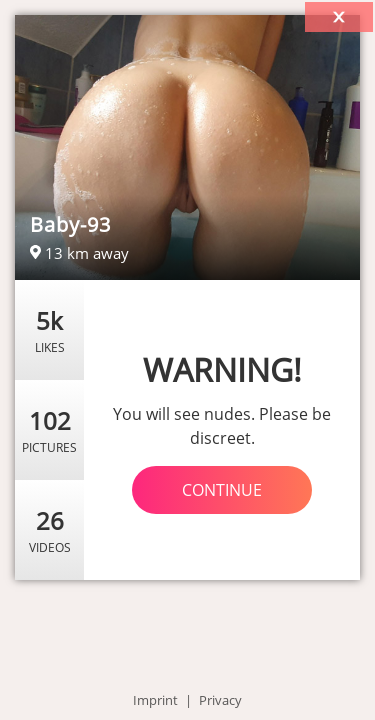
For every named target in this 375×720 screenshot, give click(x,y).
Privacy (220, 700)
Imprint (155, 700)
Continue (222, 490)
